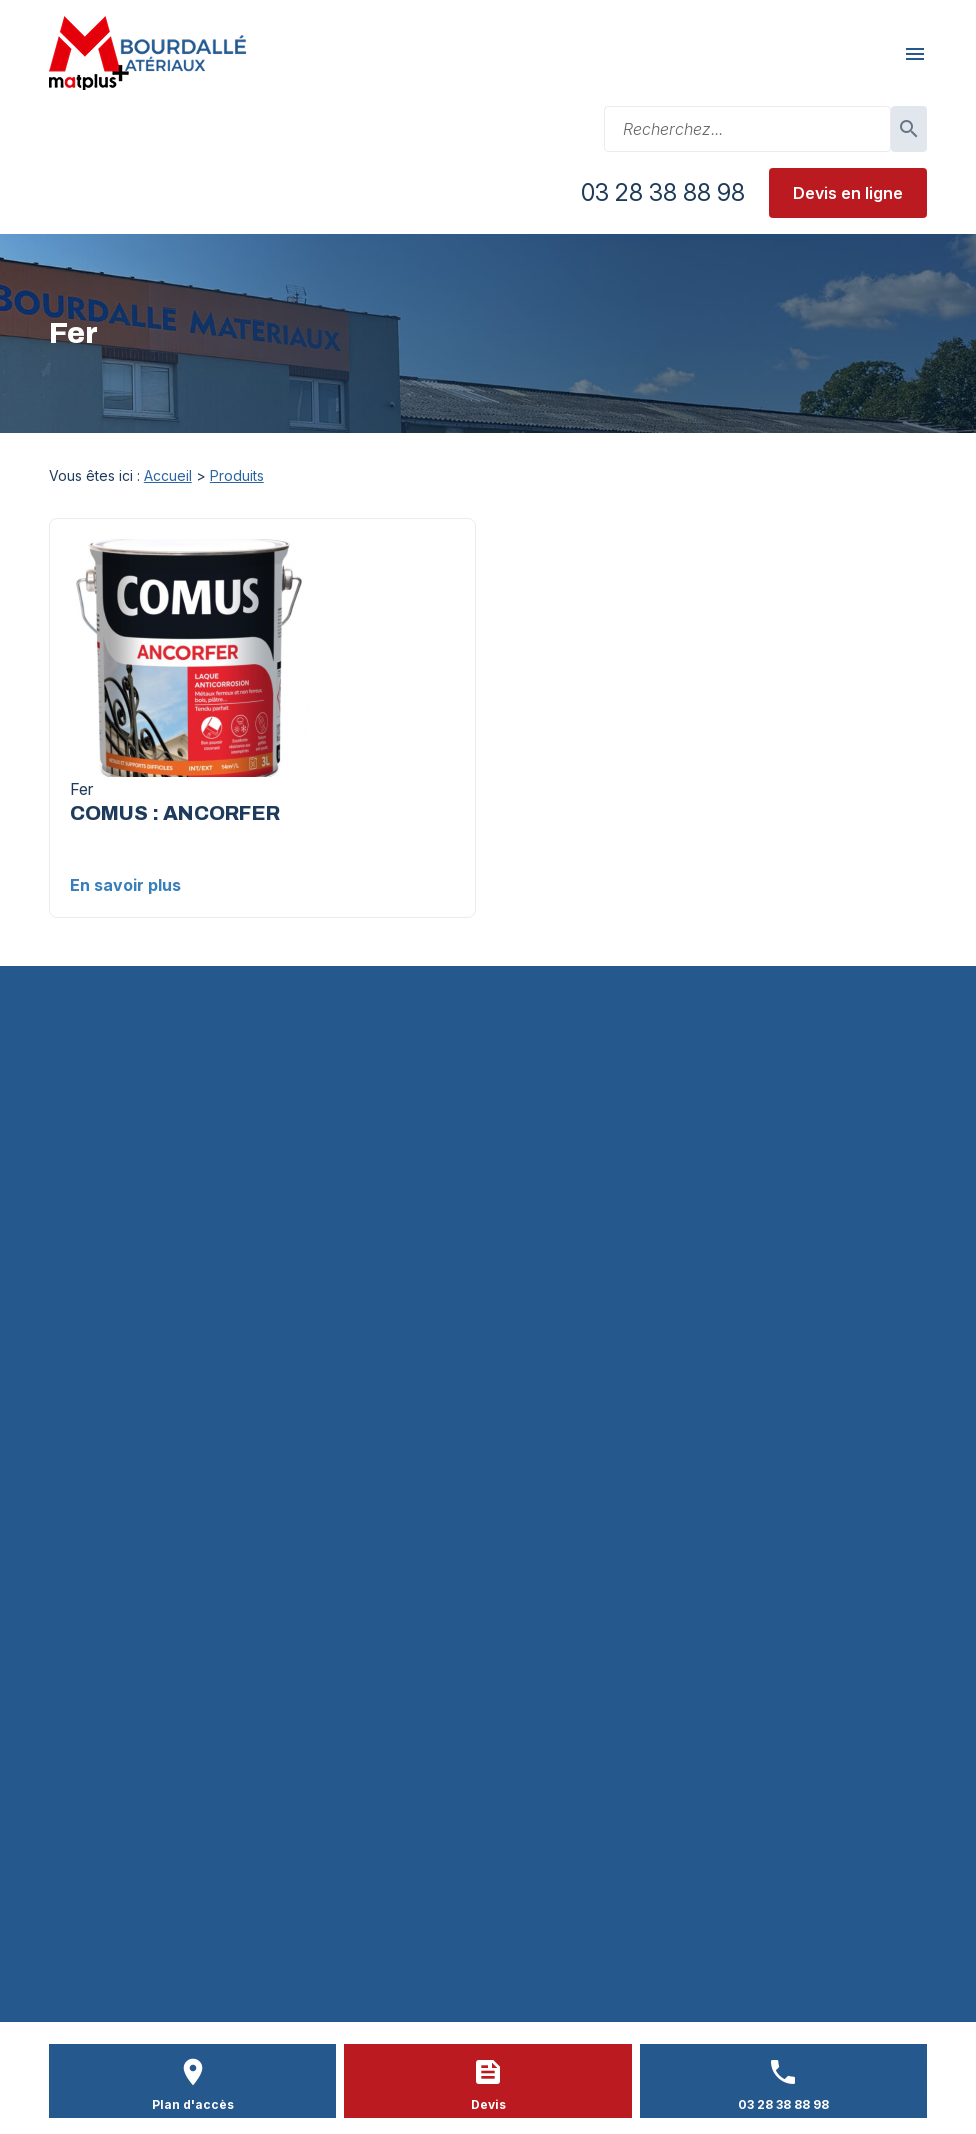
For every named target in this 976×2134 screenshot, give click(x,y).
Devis (488, 2104)
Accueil (168, 475)
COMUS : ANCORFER (175, 813)
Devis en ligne (848, 193)
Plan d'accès (193, 2104)
